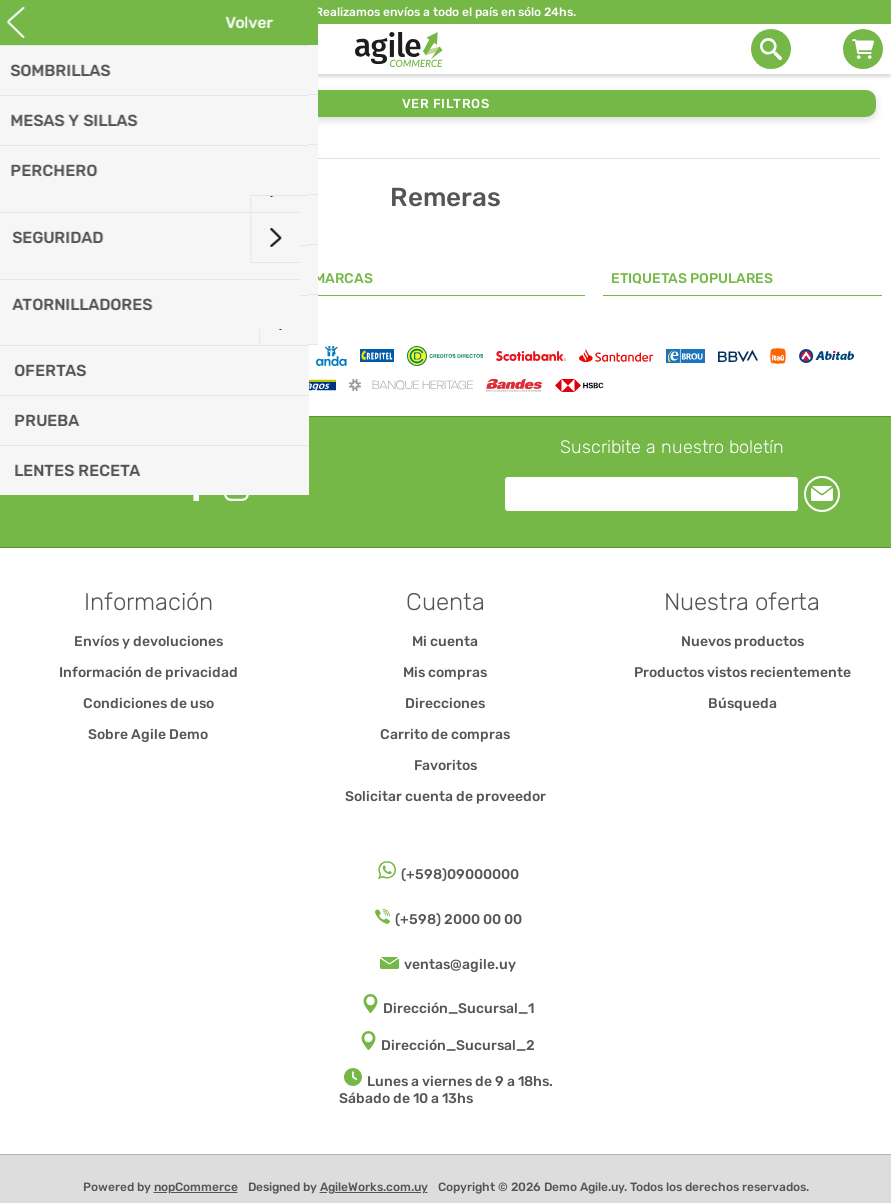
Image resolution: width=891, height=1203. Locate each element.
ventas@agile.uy (460, 964)
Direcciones (445, 703)
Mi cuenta (445, 641)
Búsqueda (742, 703)
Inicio (31, 143)
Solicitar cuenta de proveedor (445, 796)
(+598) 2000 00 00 (458, 919)
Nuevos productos (742, 641)
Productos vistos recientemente (742, 672)
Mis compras (445, 672)
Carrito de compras (863, 49)
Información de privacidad (148, 672)
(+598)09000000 (460, 874)
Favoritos (445, 765)
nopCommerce (196, 1187)
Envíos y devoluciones (148, 641)
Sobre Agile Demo (148, 734)
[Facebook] (196, 487)
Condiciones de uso (148, 703)
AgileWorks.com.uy (374, 1187)
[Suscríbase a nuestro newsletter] (651, 494)
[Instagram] (236, 488)
